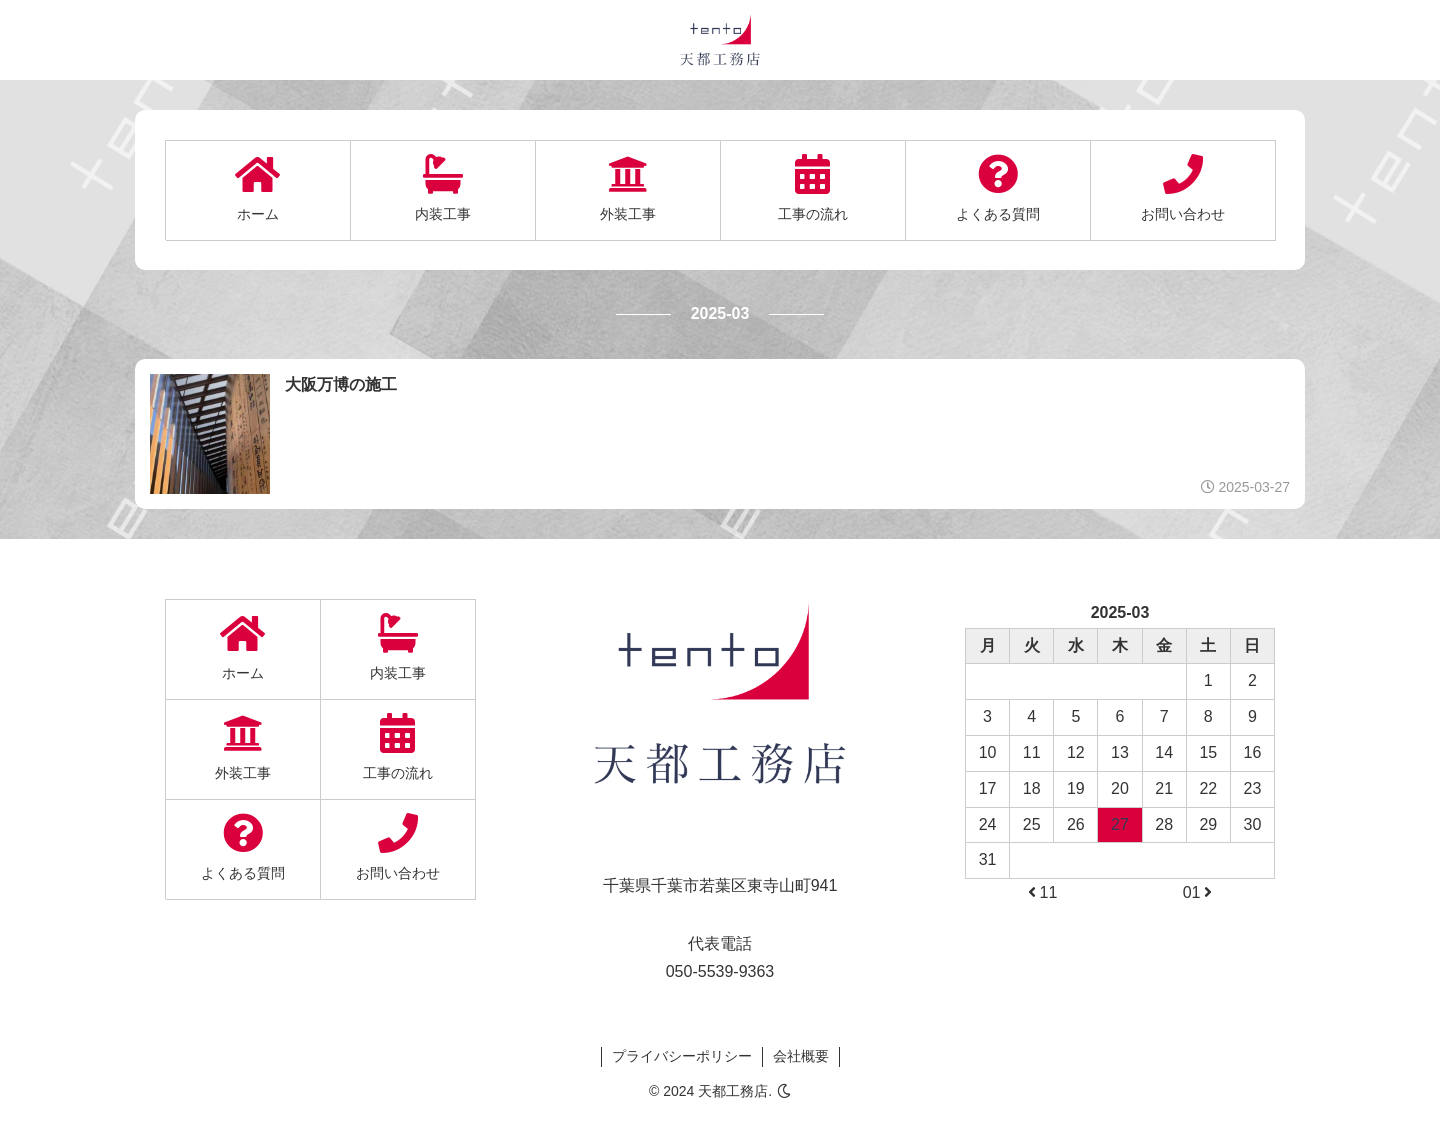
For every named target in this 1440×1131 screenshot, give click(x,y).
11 (1041, 892)
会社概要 (801, 1056)
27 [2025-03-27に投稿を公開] (1120, 824)
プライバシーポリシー (682, 1056)
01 (1199, 892)
